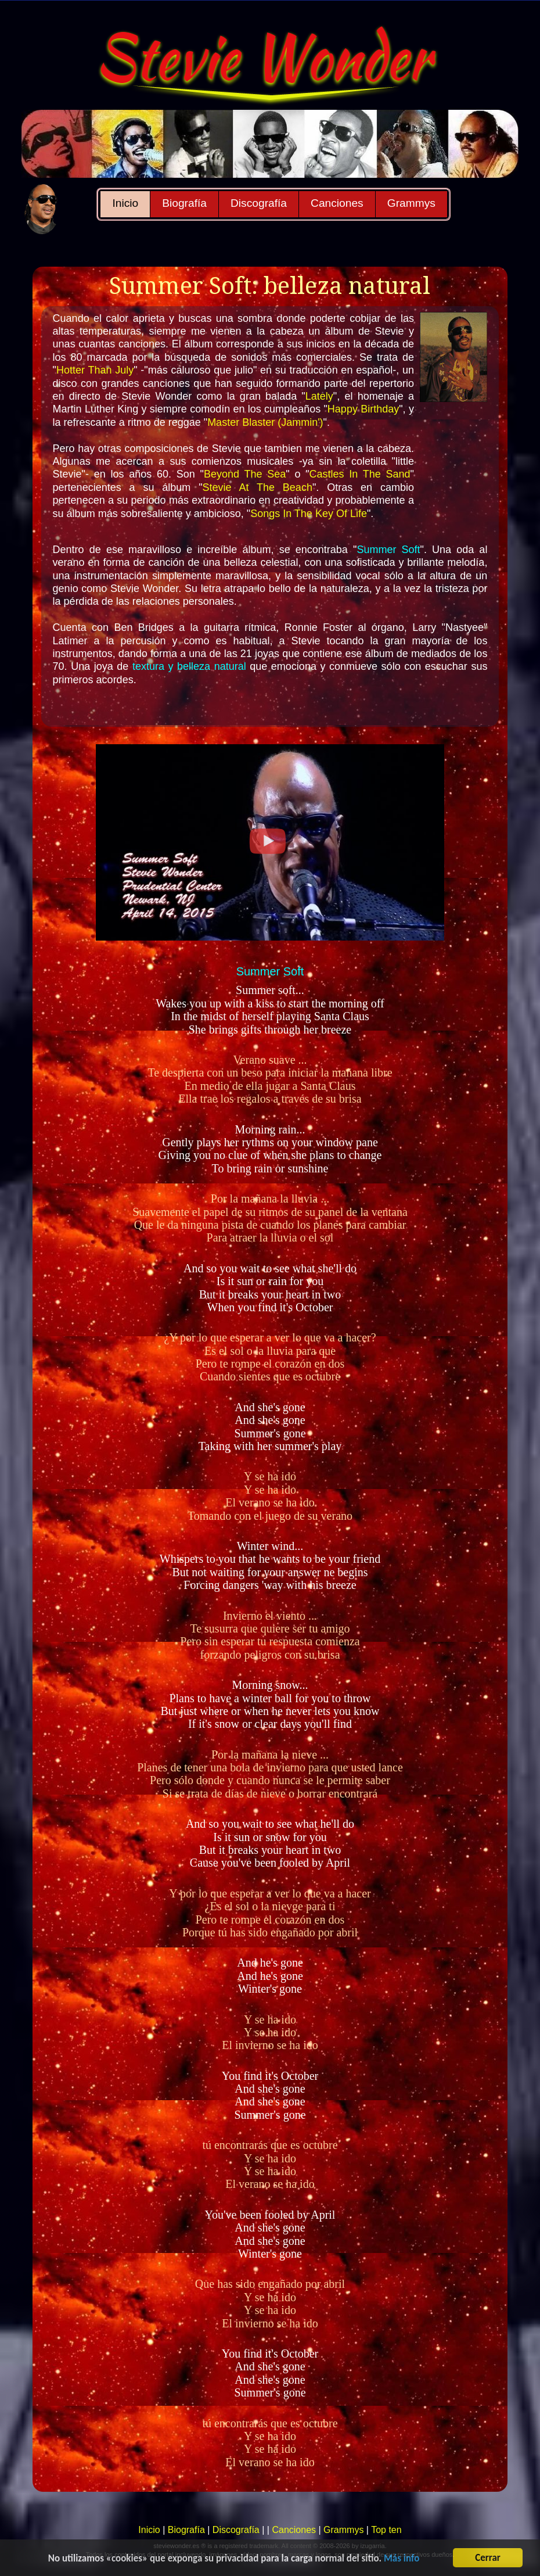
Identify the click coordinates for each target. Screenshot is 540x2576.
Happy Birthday (363, 409)
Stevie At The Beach (257, 487)
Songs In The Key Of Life (308, 513)
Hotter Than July (95, 370)
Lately (319, 396)
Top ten (386, 2530)
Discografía (259, 203)
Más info (401, 2566)
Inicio (125, 203)
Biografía (184, 203)
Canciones (337, 203)
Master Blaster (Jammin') (265, 422)
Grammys (411, 203)
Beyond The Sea (245, 474)
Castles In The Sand (360, 474)
